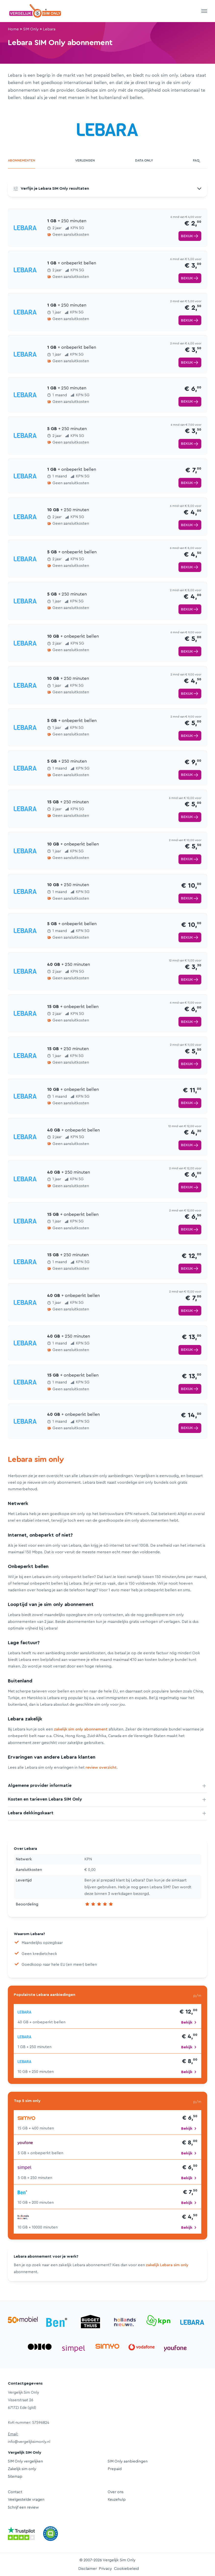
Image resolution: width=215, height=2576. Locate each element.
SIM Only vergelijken (25, 2461)
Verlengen (85, 160)
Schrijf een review (23, 2507)
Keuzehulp (117, 2499)
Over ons (116, 2492)
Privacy (105, 2569)
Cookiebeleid (126, 2569)
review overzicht (101, 1767)
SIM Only (31, 29)
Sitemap (15, 2476)
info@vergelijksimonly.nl (29, 2442)
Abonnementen (21, 160)
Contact (15, 2492)
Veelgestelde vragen (26, 2499)
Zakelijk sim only (22, 2469)
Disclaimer (87, 2569)
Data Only (144, 160)
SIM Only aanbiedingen (128, 2461)
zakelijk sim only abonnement (81, 1729)
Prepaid (115, 2469)
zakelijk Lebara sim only (167, 2265)
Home (13, 29)
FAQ (196, 160)
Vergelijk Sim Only (35, 11)
